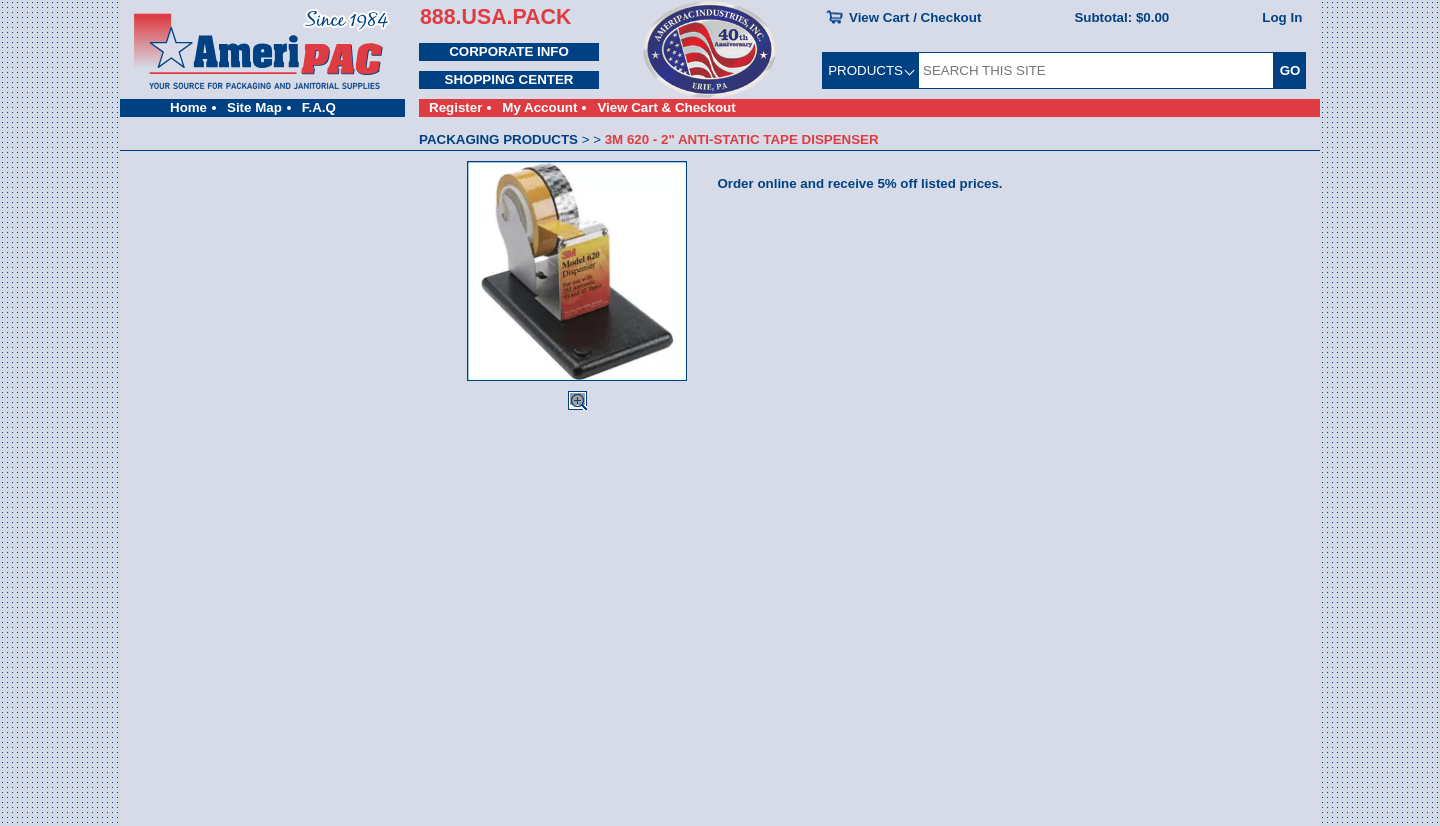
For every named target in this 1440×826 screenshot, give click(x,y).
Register (455, 107)
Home (188, 107)
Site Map (254, 107)
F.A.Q (319, 107)
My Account (539, 107)
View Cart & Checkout (666, 107)
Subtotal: (1121, 17)
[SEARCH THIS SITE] (1096, 70)
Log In (1282, 17)
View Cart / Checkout (915, 17)
